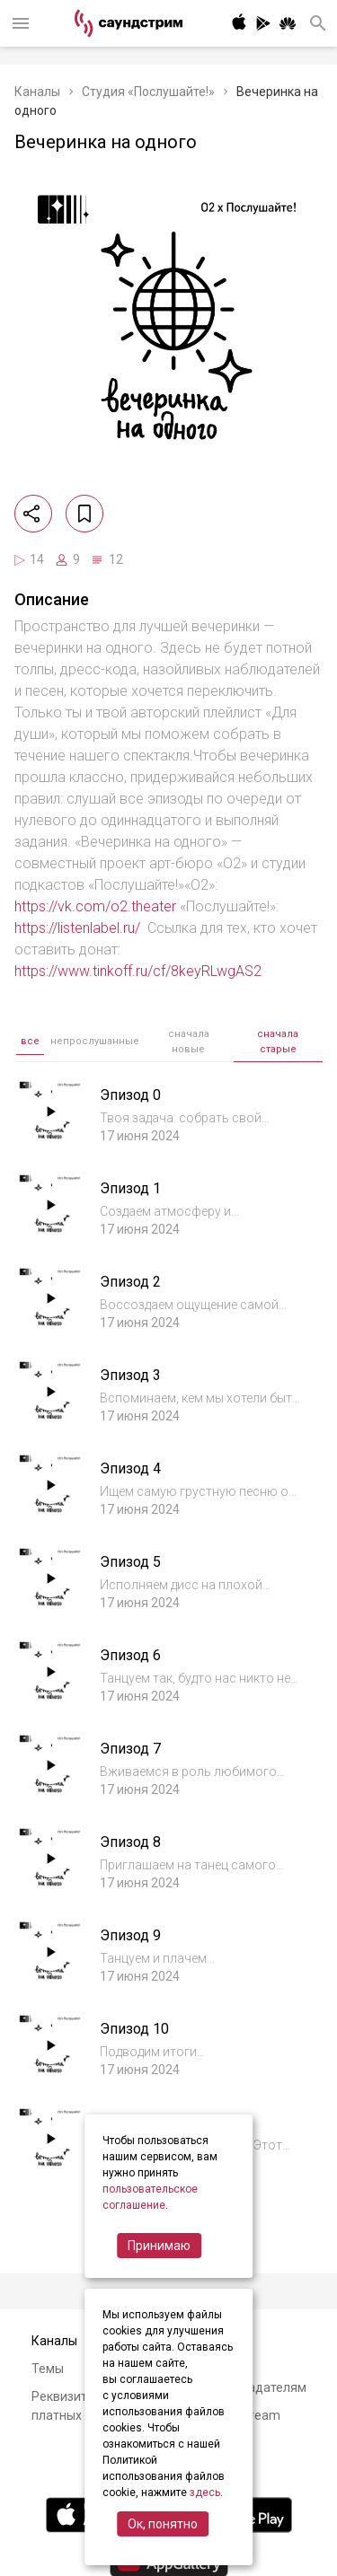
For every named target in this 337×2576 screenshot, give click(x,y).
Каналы (37, 91)
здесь (205, 2492)
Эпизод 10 (134, 2028)
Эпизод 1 (130, 1188)
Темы (47, 2368)
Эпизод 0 (130, 1094)
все (30, 1041)
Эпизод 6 (130, 1655)
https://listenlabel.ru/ (77, 927)
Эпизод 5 (130, 1561)
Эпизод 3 (130, 1375)
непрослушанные (94, 1041)
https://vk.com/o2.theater (95, 906)
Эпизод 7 (130, 1748)
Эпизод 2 (130, 1281)
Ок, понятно (163, 2524)
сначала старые (277, 1041)
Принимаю (159, 2245)
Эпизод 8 (130, 1842)
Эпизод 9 (130, 1935)
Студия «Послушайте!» (148, 91)
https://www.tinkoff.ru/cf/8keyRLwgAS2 (138, 971)
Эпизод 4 (130, 1468)
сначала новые (188, 1041)
